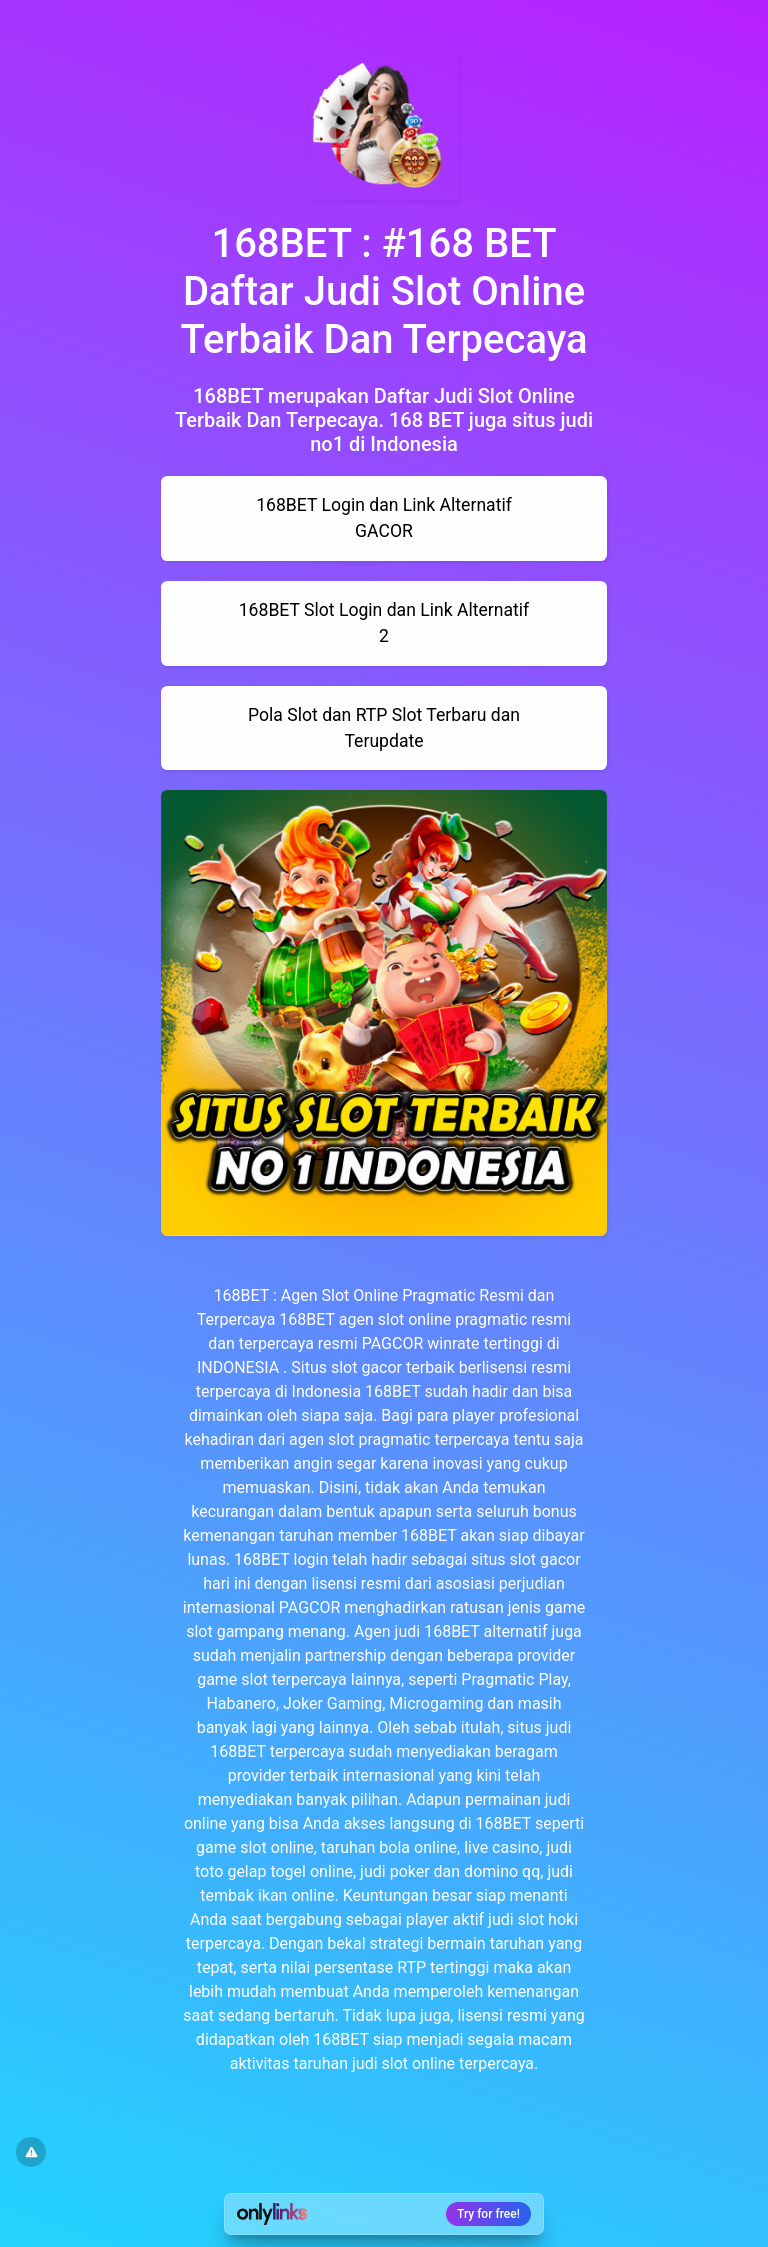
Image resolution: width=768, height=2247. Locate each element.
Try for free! (488, 2214)
